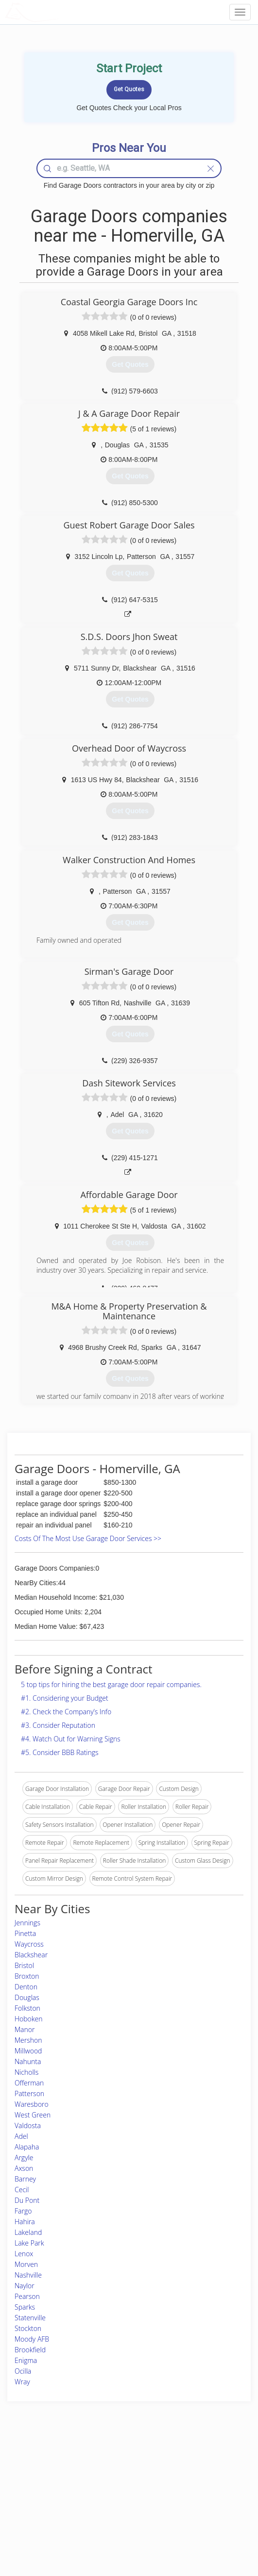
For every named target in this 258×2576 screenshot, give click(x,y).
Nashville (28, 2275)
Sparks (25, 2307)
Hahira (25, 2221)
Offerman (29, 2082)
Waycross (29, 1944)
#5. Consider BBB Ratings (60, 1752)
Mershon (28, 2040)
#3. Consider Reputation (58, 1725)
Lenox (24, 2253)
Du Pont (27, 2200)
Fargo (23, 2210)
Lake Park (29, 2243)
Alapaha (27, 2146)
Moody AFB (32, 2339)
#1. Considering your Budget (64, 1698)
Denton (26, 1986)
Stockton (28, 2328)
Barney (25, 2178)
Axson (24, 2168)
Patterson (29, 2093)
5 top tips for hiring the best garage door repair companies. (111, 1684)
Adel (21, 2136)
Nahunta (28, 2061)
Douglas (27, 1997)
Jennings (27, 1922)
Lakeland (28, 2232)
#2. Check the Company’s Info (66, 1711)
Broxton (27, 1976)
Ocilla (23, 2371)
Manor (24, 2029)
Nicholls (26, 2072)
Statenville (30, 2317)
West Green (33, 2114)
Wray (22, 2381)
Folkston (27, 2008)
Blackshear (31, 1954)
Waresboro (32, 2104)
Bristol (24, 1965)
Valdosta (28, 2125)
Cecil (22, 2189)
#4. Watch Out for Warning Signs (70, 1738)
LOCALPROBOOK (61, 12)
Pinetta (25, 1933)
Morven (26, 2264)
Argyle (24, 2157)
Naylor (24, 2285)
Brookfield (30, 2349)
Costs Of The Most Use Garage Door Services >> (88, 1538)
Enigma (26, 2360)
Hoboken (29, 2018)
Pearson (27, 2296)
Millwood (28, 2050)
